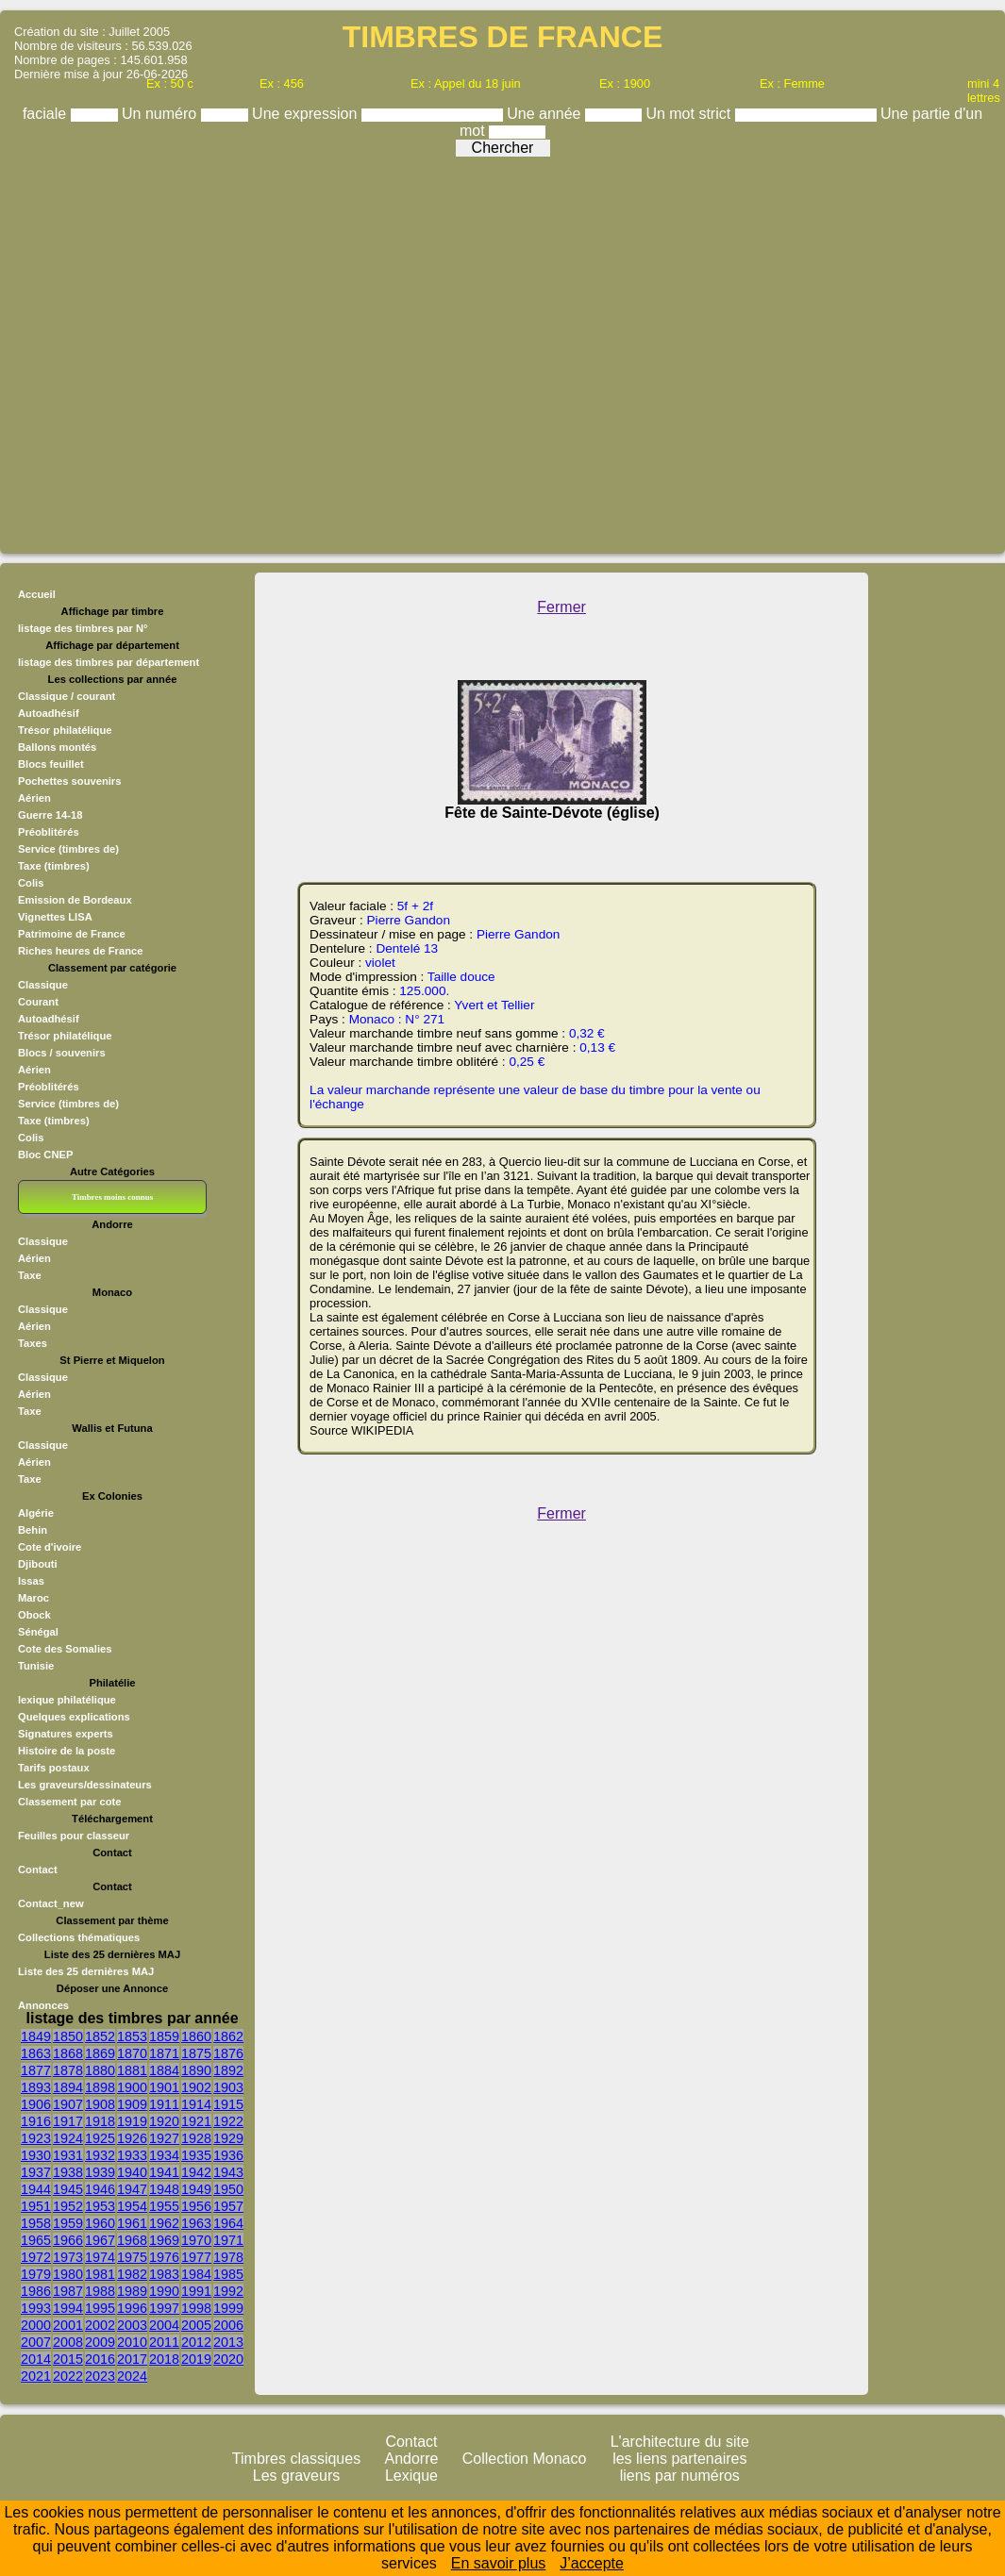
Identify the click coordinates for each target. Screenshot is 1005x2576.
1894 (68, 2087)
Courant (38, 1001)
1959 (68, 2223)
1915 (228, 2104)
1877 (36, 2070)
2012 (196, 2342)
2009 (100, 2342)
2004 (164, 2325)
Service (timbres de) (68, 1103)
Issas (31, 1581)
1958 (36, 2223)
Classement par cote (69, 1801)
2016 (100, 2359)
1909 (132, 2104)
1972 (36, 2257)
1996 (132, 2308)
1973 (68, 2257)
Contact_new (51, 1903)
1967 (100, 2240)
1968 (132, 2240)
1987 (68, 2291)
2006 (228, 2325)
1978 (228, 2257)
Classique (43, 984)
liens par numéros (680, 2476)
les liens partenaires (679, 2459)
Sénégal (38, 1631)
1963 (196, 2223)
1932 (100, 2155)
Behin (32, 1530)
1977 (196, 2257)
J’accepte (592, 2563)
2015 (68, 2359)
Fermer (561, 607)
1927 (164, 2138)
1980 (68, 2274)
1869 (100, 2053)
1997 (164, 2308)
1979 (36, 2274)
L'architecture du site (680, 2442)
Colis (30, 1137)
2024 (132, 2376)
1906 (36, 2104)
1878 (68, 2070)
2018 (164, 2359)
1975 (132, 2257)
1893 (36, 2087)
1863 (36, 2053)
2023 (100, 2376)
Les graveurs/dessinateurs (85, 1784)
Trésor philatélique (64, 1035)
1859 (164, 2036)
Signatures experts (65, 1733)
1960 (100, 2223)
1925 (100, 2138)
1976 (164, 2257)
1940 (132, 2172)
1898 (100, 2087)
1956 (196, 2206)
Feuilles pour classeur (73, 1835)
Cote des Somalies (64, 1648)
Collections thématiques (79, 1937)
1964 (228, 2223)
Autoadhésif (48, 1018)
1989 (132, 2291)
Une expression (306, 114)
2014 (36, 2359)
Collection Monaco (524, 2459)
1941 (164, 2172)
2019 (196, 2359)
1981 (100, 2274)
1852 (100, 2036)
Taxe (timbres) (54, 1120)
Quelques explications (74, 1716)
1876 (228, 2053)
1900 (132, 2087)
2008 (68, 2342)
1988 (100, 2291)
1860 (196, 2036)
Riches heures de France (80, 950)
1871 (164, 2053)
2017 (132, 2359)
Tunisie (36, 1665)
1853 (132, 2036)
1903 (228, 2087)
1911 (164, 2104)
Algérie (36, 1513)
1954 (132, 2206)
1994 (68, 2308)
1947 (132, 2189)
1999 (228, 2308)
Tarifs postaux (54, 1767)
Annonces (43, 2005)
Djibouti (38, 1564)
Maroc (33, 1598)
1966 (68, 2240)
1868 (68, 2053)
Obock (34, 1614)
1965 (36, 2240)
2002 (100, 2325)
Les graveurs (297, 2476)
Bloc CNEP (45, 1154)
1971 (228, 2240)
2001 (68, 2325)
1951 (36, 2206)
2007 (36, 2342)
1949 (196, 2189)
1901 (164, 2087)
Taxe (30, 1275)
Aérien (34, 1069)
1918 (100, 2121)
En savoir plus (498, 2563)
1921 (196, 2121)
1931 (68, 2155)
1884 (164, 2070)
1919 (132, 2121)
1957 (228, 2206)
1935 (196, 2155)
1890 (196, 2070)
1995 (100, 2308)
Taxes (32, 1343)
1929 (228, 2138)
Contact (38, 1869)
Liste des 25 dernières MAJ (86, 1971)
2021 (36, 2376)
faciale (47, 114)
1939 (100, 2172)
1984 (196, 2274)
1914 (196, 2104)
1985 (228, 2274)
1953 (100, 2206)
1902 (196, 2087)
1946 (100, 2189)
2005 (196, 2325)
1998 (196, 2308)
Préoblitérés (48, 1086)
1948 (164, 2189)
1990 (164, 2291)
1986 (36, 2291)
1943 (228, 2172)
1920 (164, 2121)
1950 (228, 2189)
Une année (546, 114)
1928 (196, 2138)
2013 (228, 2342)
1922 (228, 2121)
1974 (100, 2257)
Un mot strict (689, 114)
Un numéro (161, 114)
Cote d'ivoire (49, 1547)
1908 (100, 2104)
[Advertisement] (498, 350)
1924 (68, 2138)
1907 (68, 2104)
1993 (36, 2308)
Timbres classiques (296, 2459)
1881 (132, 2070)
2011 (164, 2342)
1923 (36, 2138)
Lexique (411, 2476)
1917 (68, 2121)
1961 (132, 2223)
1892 (228, 2070)
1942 (196, 2172)
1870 (132, 2053)
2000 (36, 2325)
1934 (164, 2155)
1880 (100, 2070)
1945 (68, 2189)
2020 (228, 2359)
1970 (196, 2240)
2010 (132, 2342)
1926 (132, 2138)
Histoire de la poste (66, 1750)
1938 (68, 2172)
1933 (132, 2155)
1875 (196, 2053)
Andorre (412, 2459)
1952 (68, 2206)
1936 (228, 2155)
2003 (132, 2325)
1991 (196, 2291)
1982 (132, 2274)
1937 (36, 2172)
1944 (36, 2189)
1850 (68, 2036)
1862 (228, 2036)
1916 (36, 2121)
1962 (164, 2223)
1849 (36, 2036)
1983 (164, 2274)
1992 (228, 2291)
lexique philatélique (67, 1699)
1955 (164, 2206)
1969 (164, 2240)
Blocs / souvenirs (62, 1052)
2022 (68, 2376)
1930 (36, 2155)
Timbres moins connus (112, 1197)
